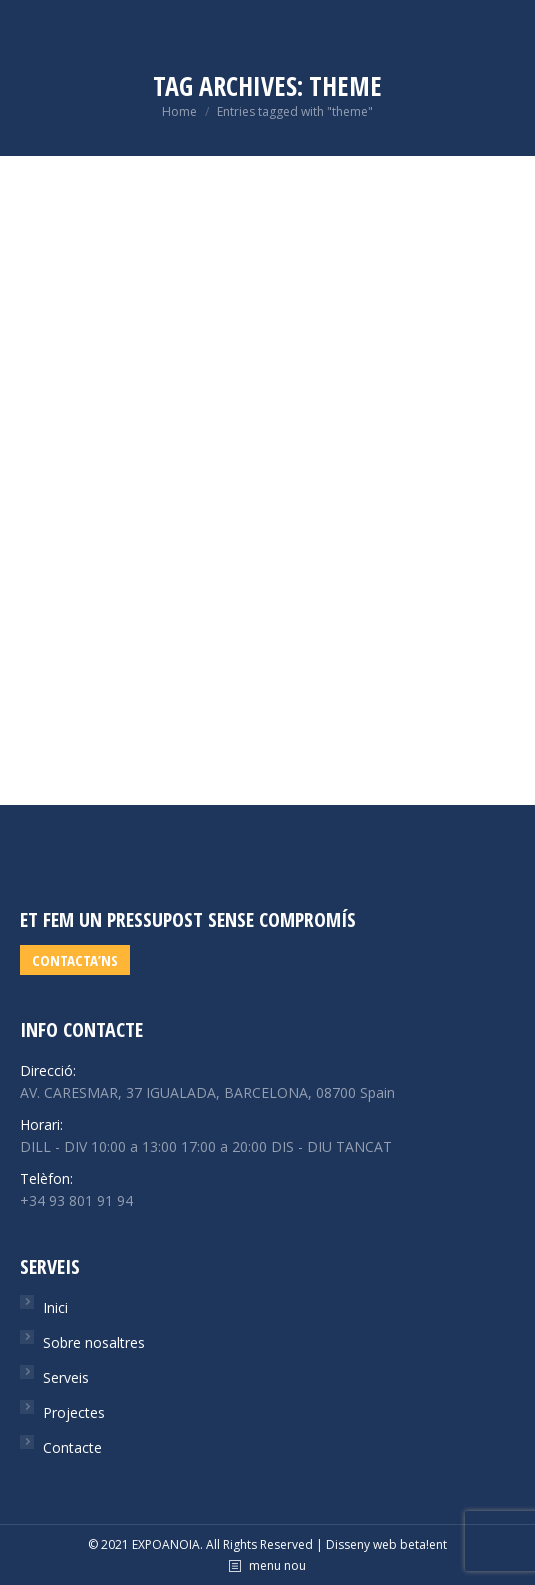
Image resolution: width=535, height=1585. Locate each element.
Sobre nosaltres (94, 1342)
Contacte (72, 1447)
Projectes (74, 1412)
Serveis (66, 1377)
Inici (55, 1307)
